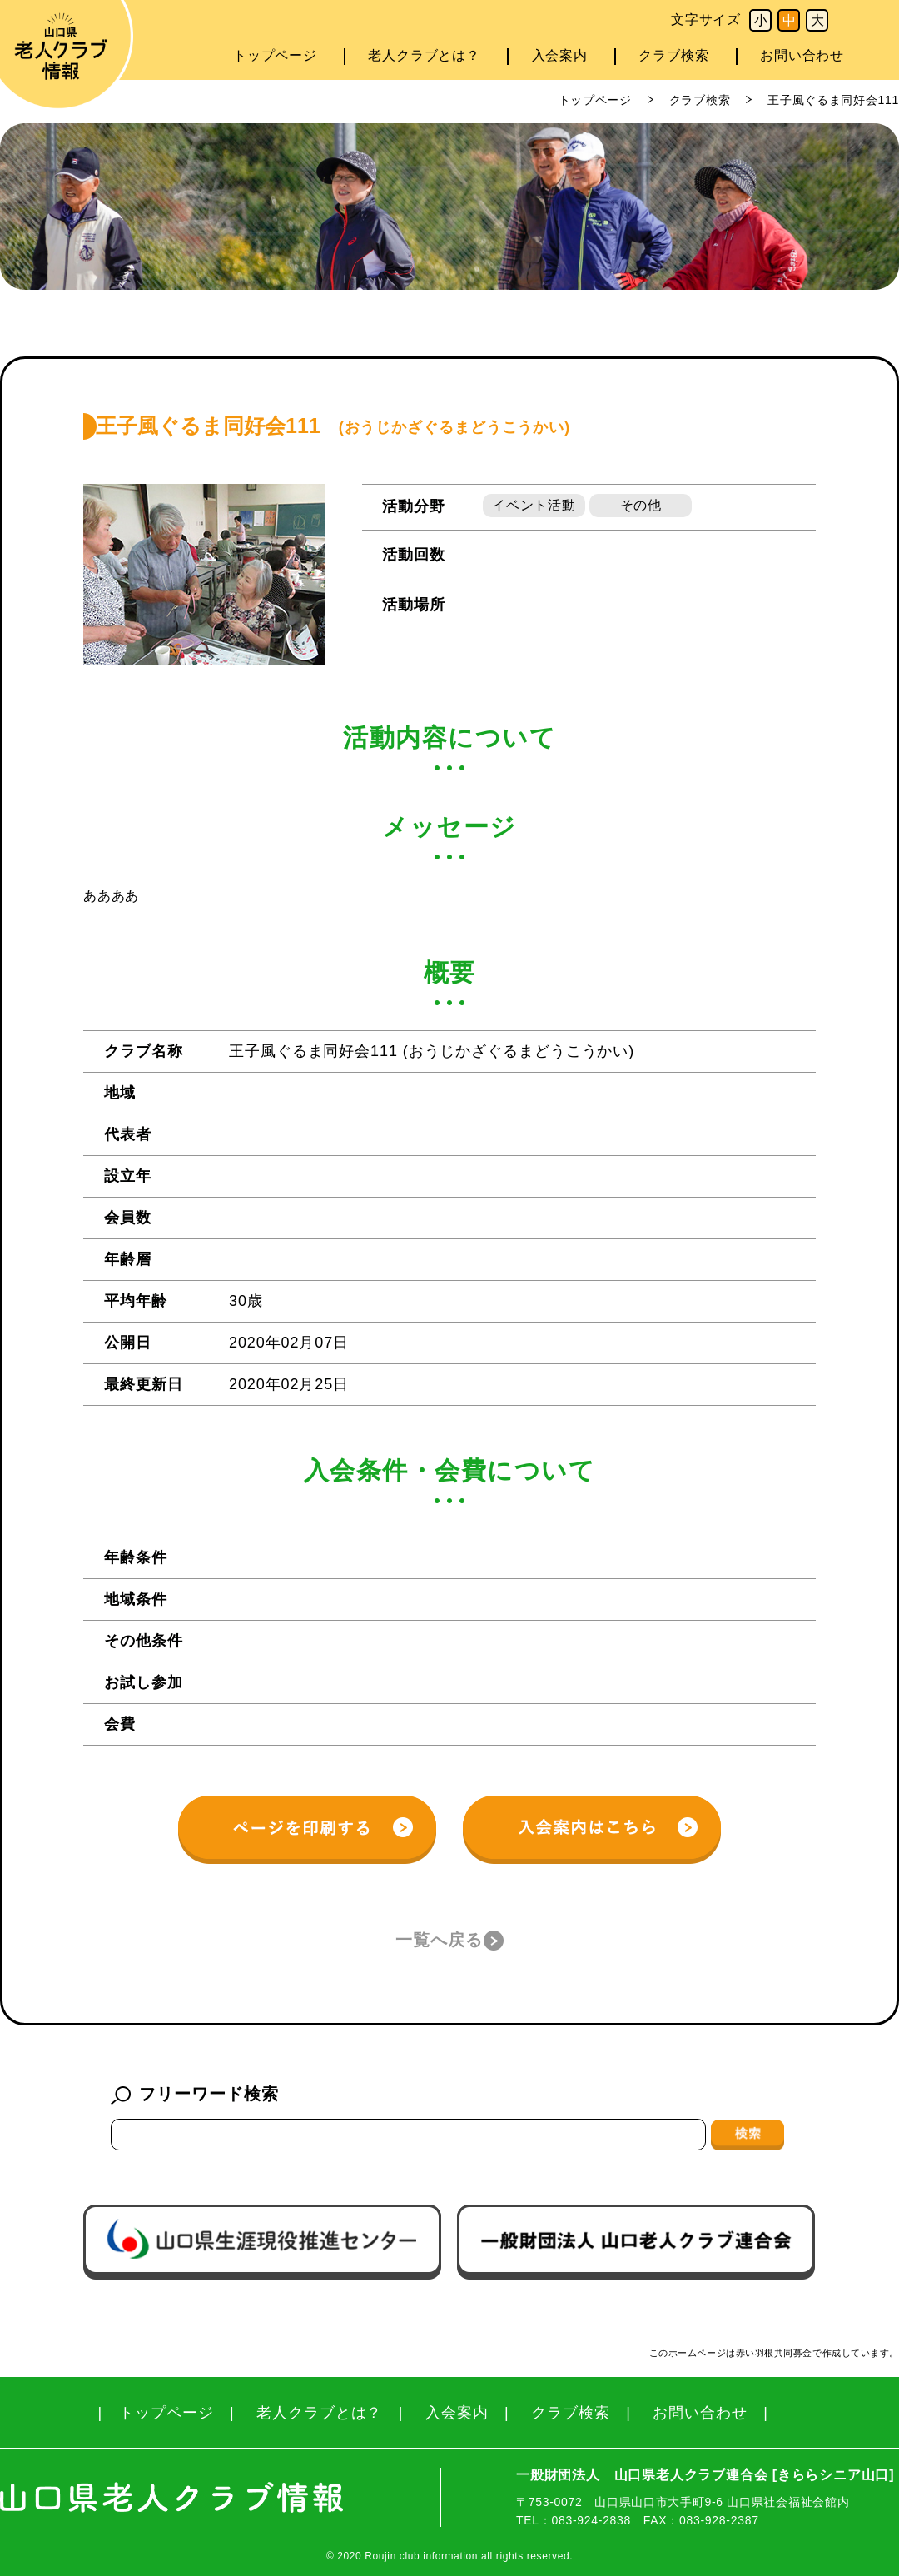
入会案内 (560, 55)
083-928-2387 (719, 2520)
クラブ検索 (673, 55)
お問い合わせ (802, 55)
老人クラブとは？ (423, 55)
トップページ (275, 55)
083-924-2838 (591, 2520)
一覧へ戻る (439, 1940)
